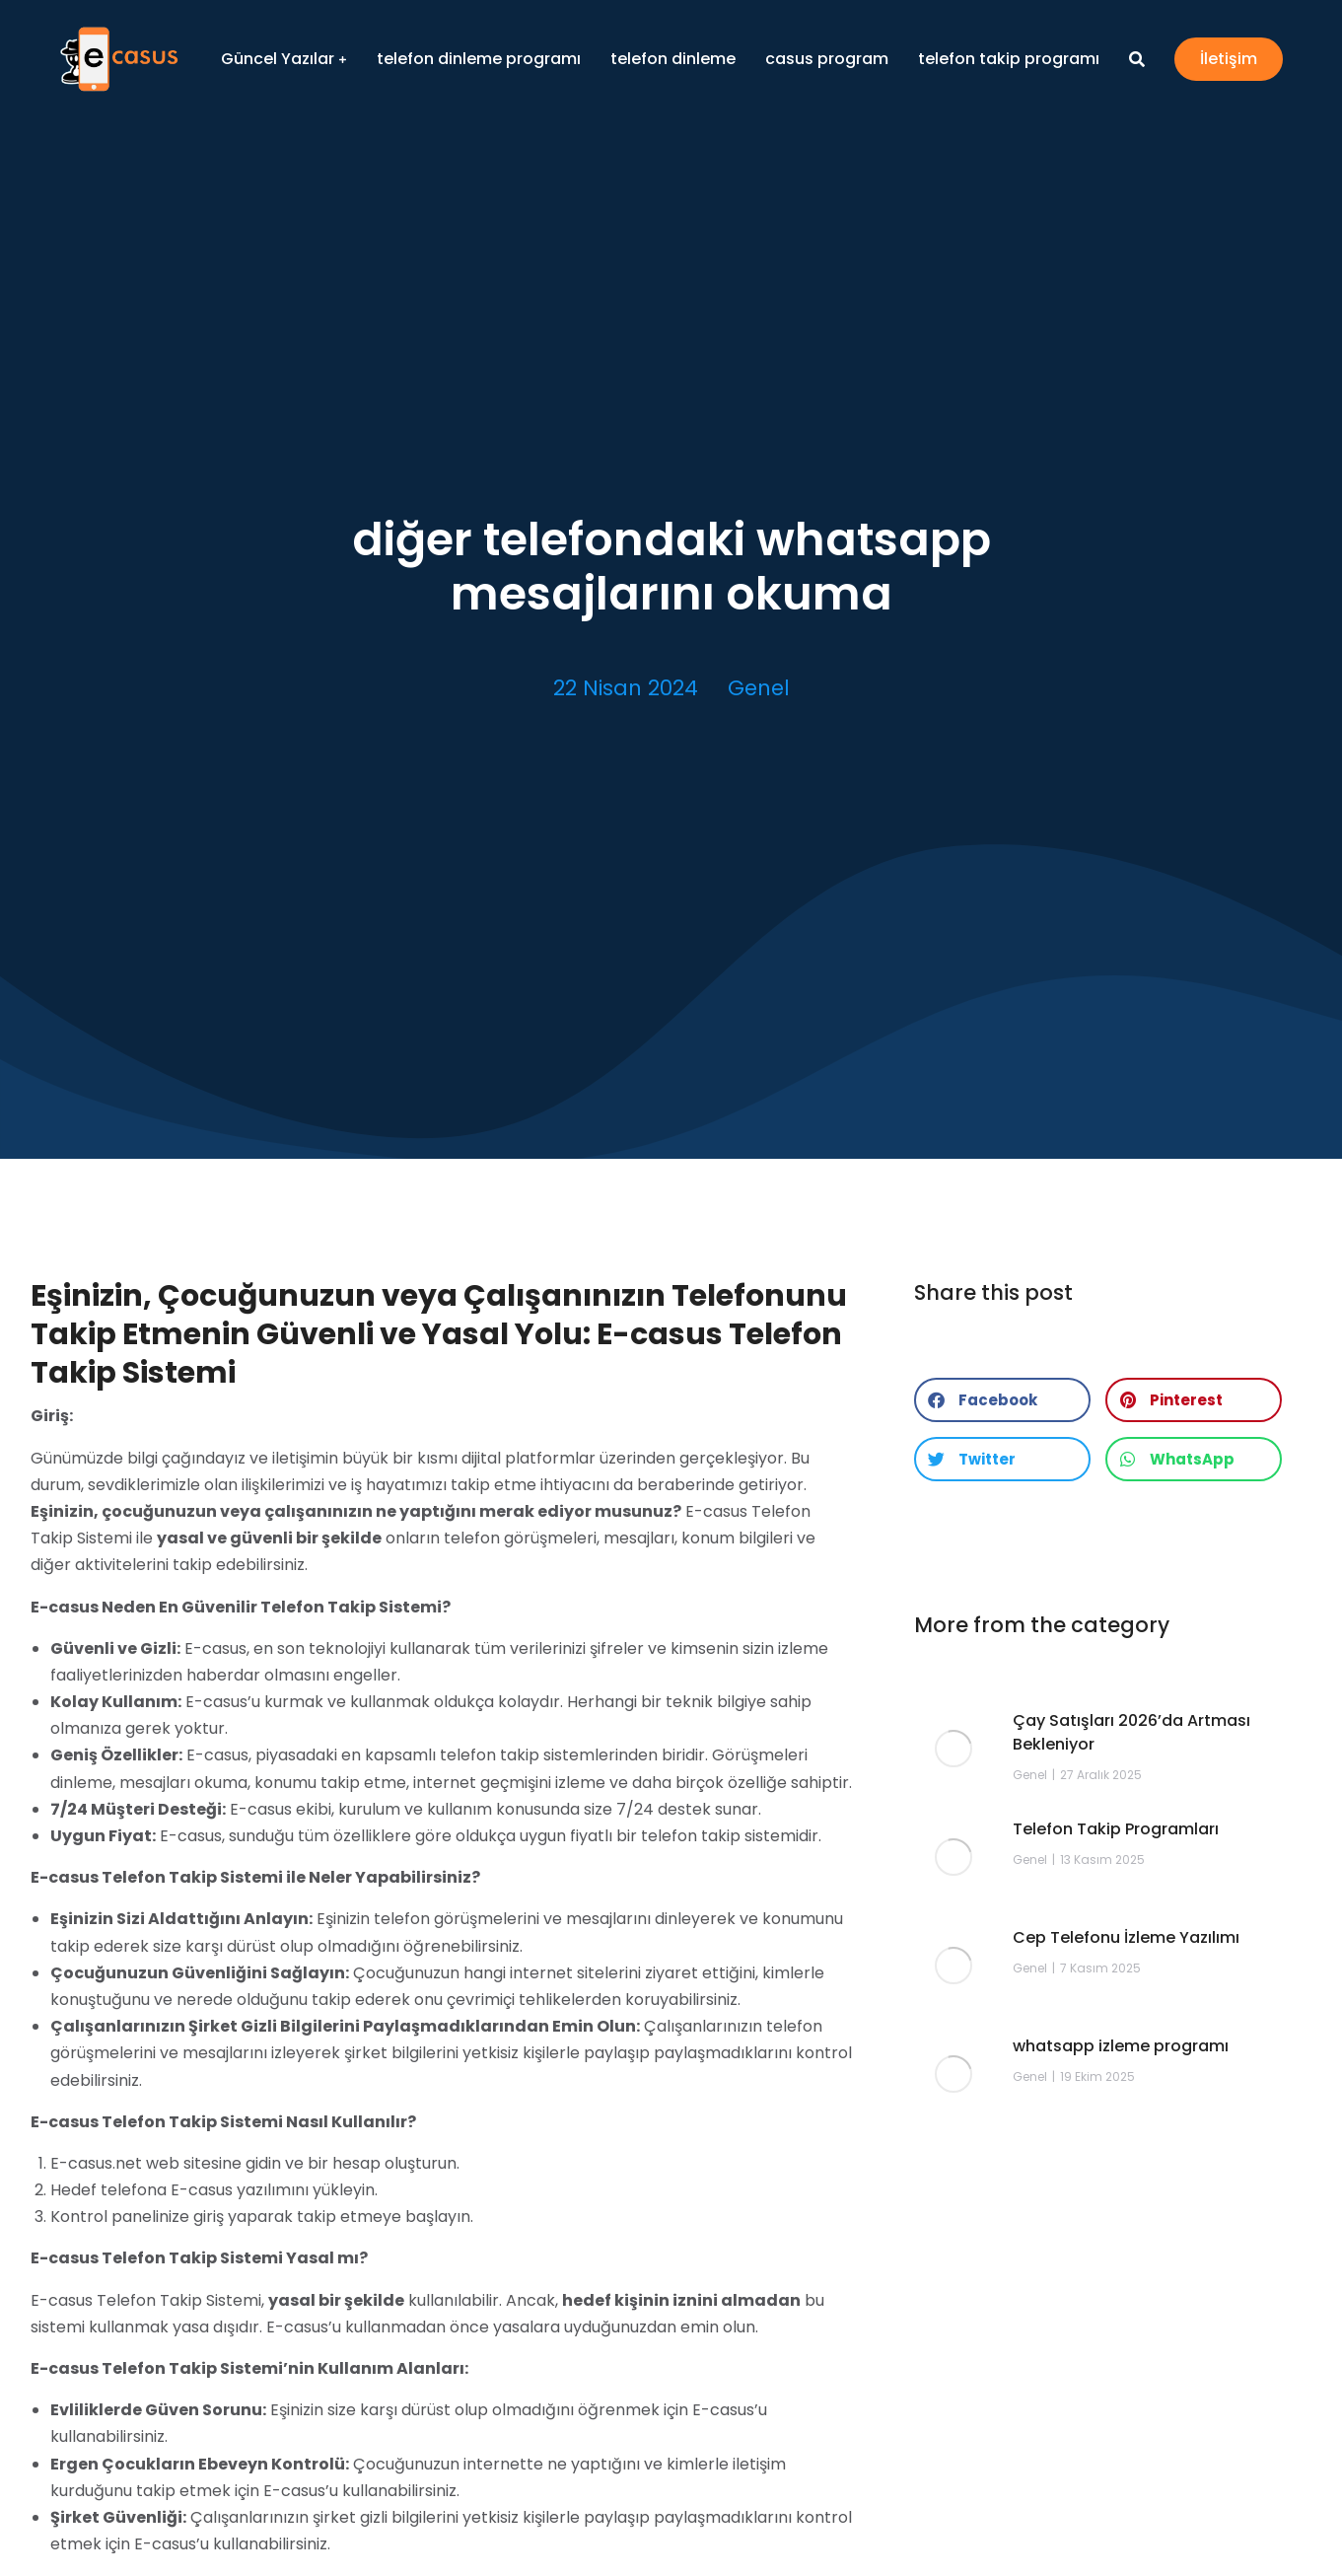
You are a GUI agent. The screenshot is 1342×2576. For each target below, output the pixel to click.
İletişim (1228, 58)
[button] (1002, 1400)
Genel (759, 688)
